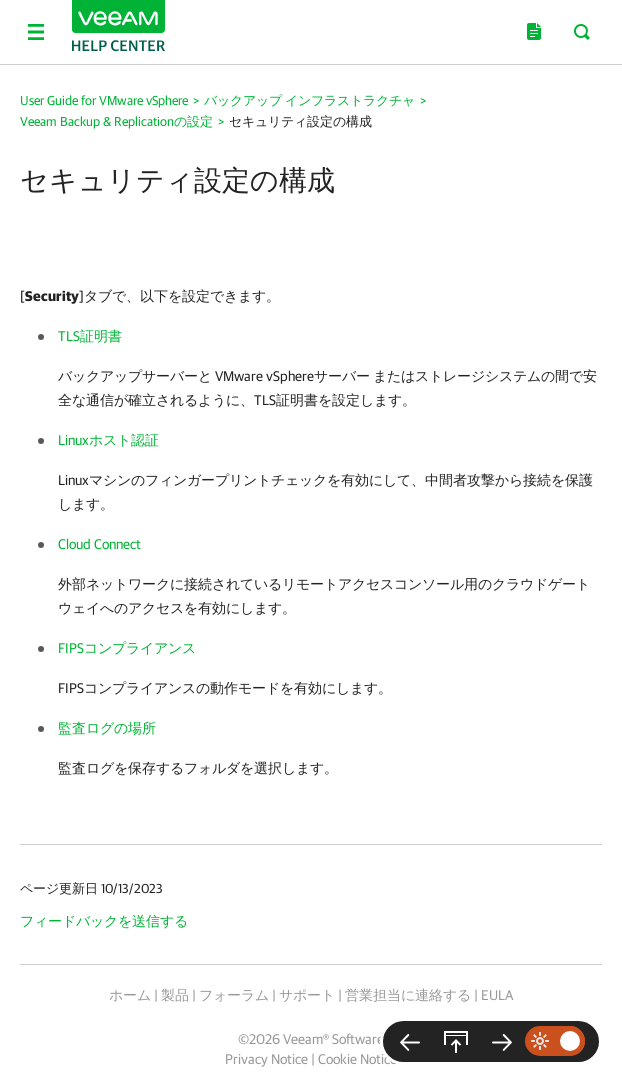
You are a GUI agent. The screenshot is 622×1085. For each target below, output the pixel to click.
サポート (307, 995)
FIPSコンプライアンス (127, 648)
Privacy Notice (266, 1059)
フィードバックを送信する (104, 921)
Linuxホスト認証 (108, 440)
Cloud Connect (99, 544)
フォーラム (234, 995)
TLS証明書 (90, 336)
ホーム (130, 995)
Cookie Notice (357, 1059)
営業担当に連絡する (408, 995)
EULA (497, 995)
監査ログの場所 (107, 728)
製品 (175, 995)
